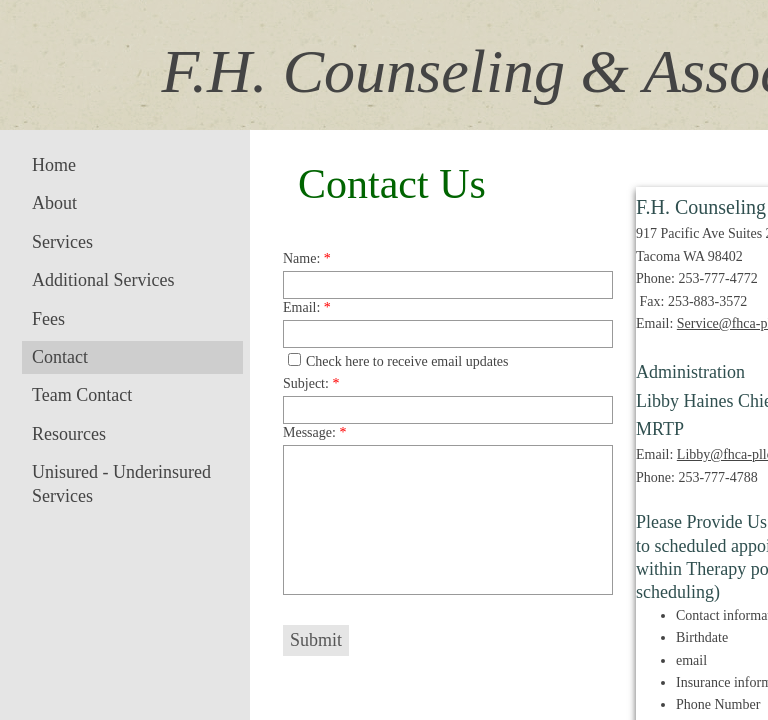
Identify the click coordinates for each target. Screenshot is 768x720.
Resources (69, 434)
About (54, 203)
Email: (307, 307)
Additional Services (103, 280)
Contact (60, 357)
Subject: (311, 383)
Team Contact (82, 395)
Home (54, 165)
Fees (48, 319)
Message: (314, 432)
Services (62, 242)
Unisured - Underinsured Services (121, 483)
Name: (307, 258)
